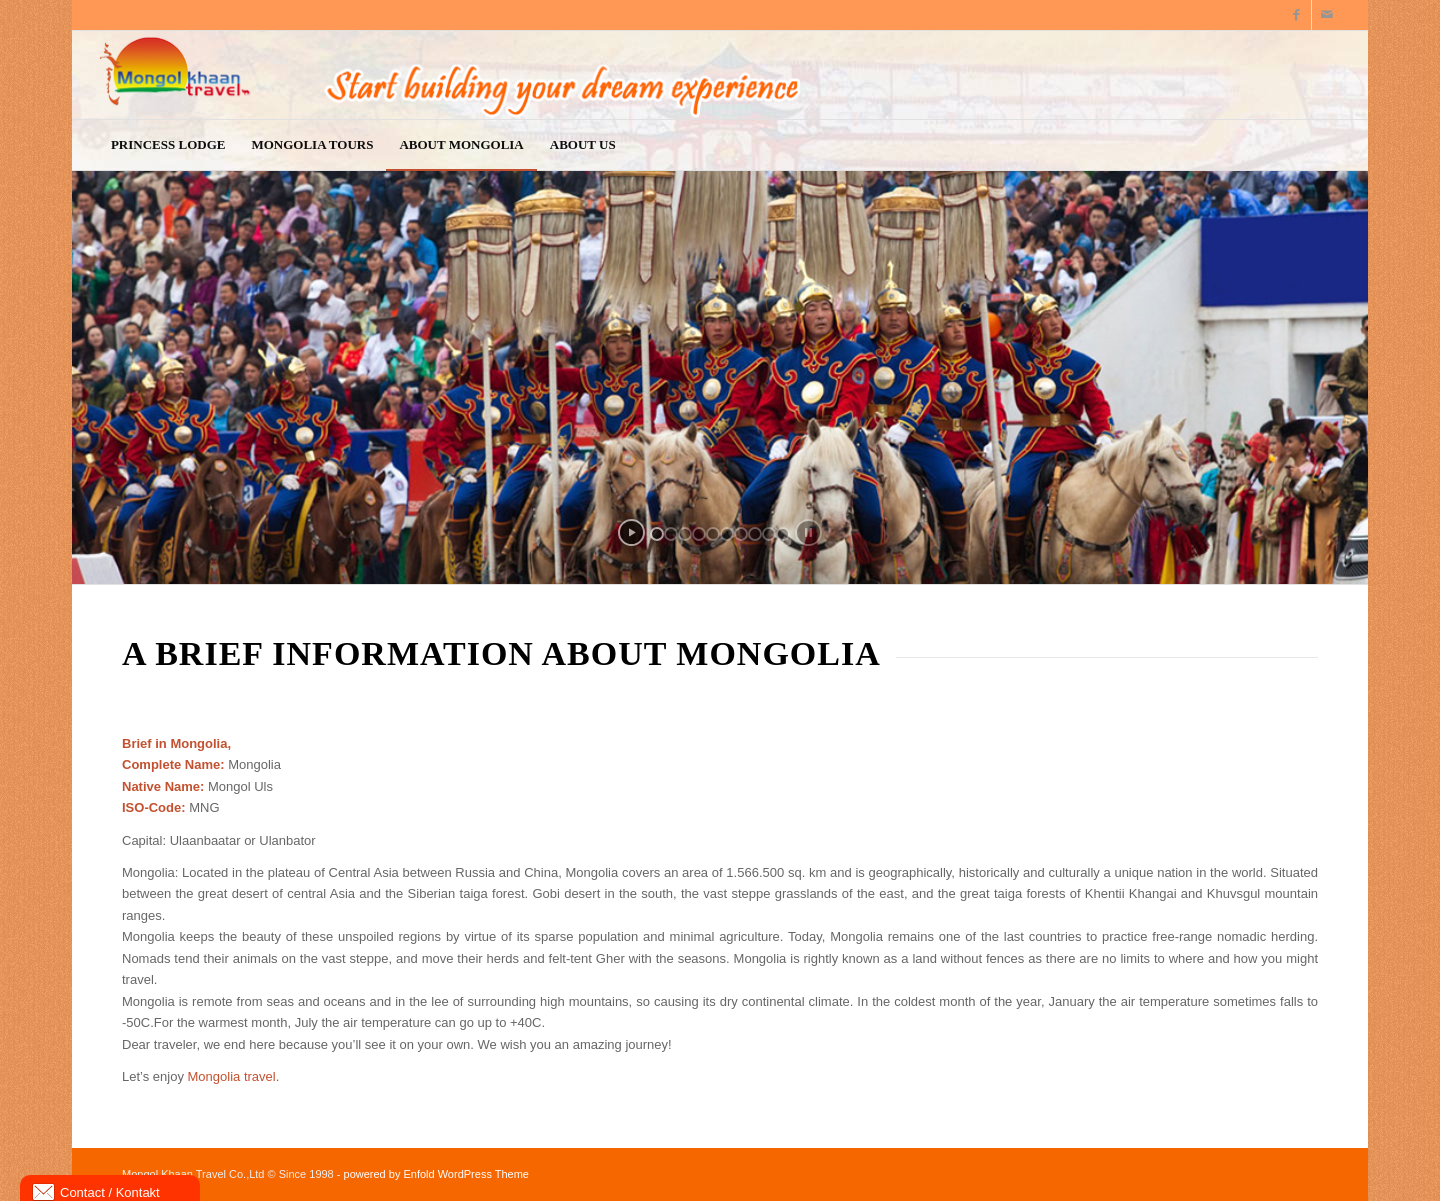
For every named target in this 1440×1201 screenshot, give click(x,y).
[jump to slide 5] (713, 534)
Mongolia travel (232, 1076)
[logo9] (657, 75)
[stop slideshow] (808, 532)
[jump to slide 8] (755, 534)
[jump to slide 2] (671, 534)
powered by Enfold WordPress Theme (436, 1174)
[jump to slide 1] (657, 534)
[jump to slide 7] (741, 534)
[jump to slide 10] (783, 534)
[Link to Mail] (1327, 15)
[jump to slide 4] (699, 534)
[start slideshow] (631, 532)
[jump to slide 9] (769, 534)
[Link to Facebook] (1296, 15)
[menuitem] (168, 145)
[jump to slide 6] (727, 534)
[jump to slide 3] (685, 534)
